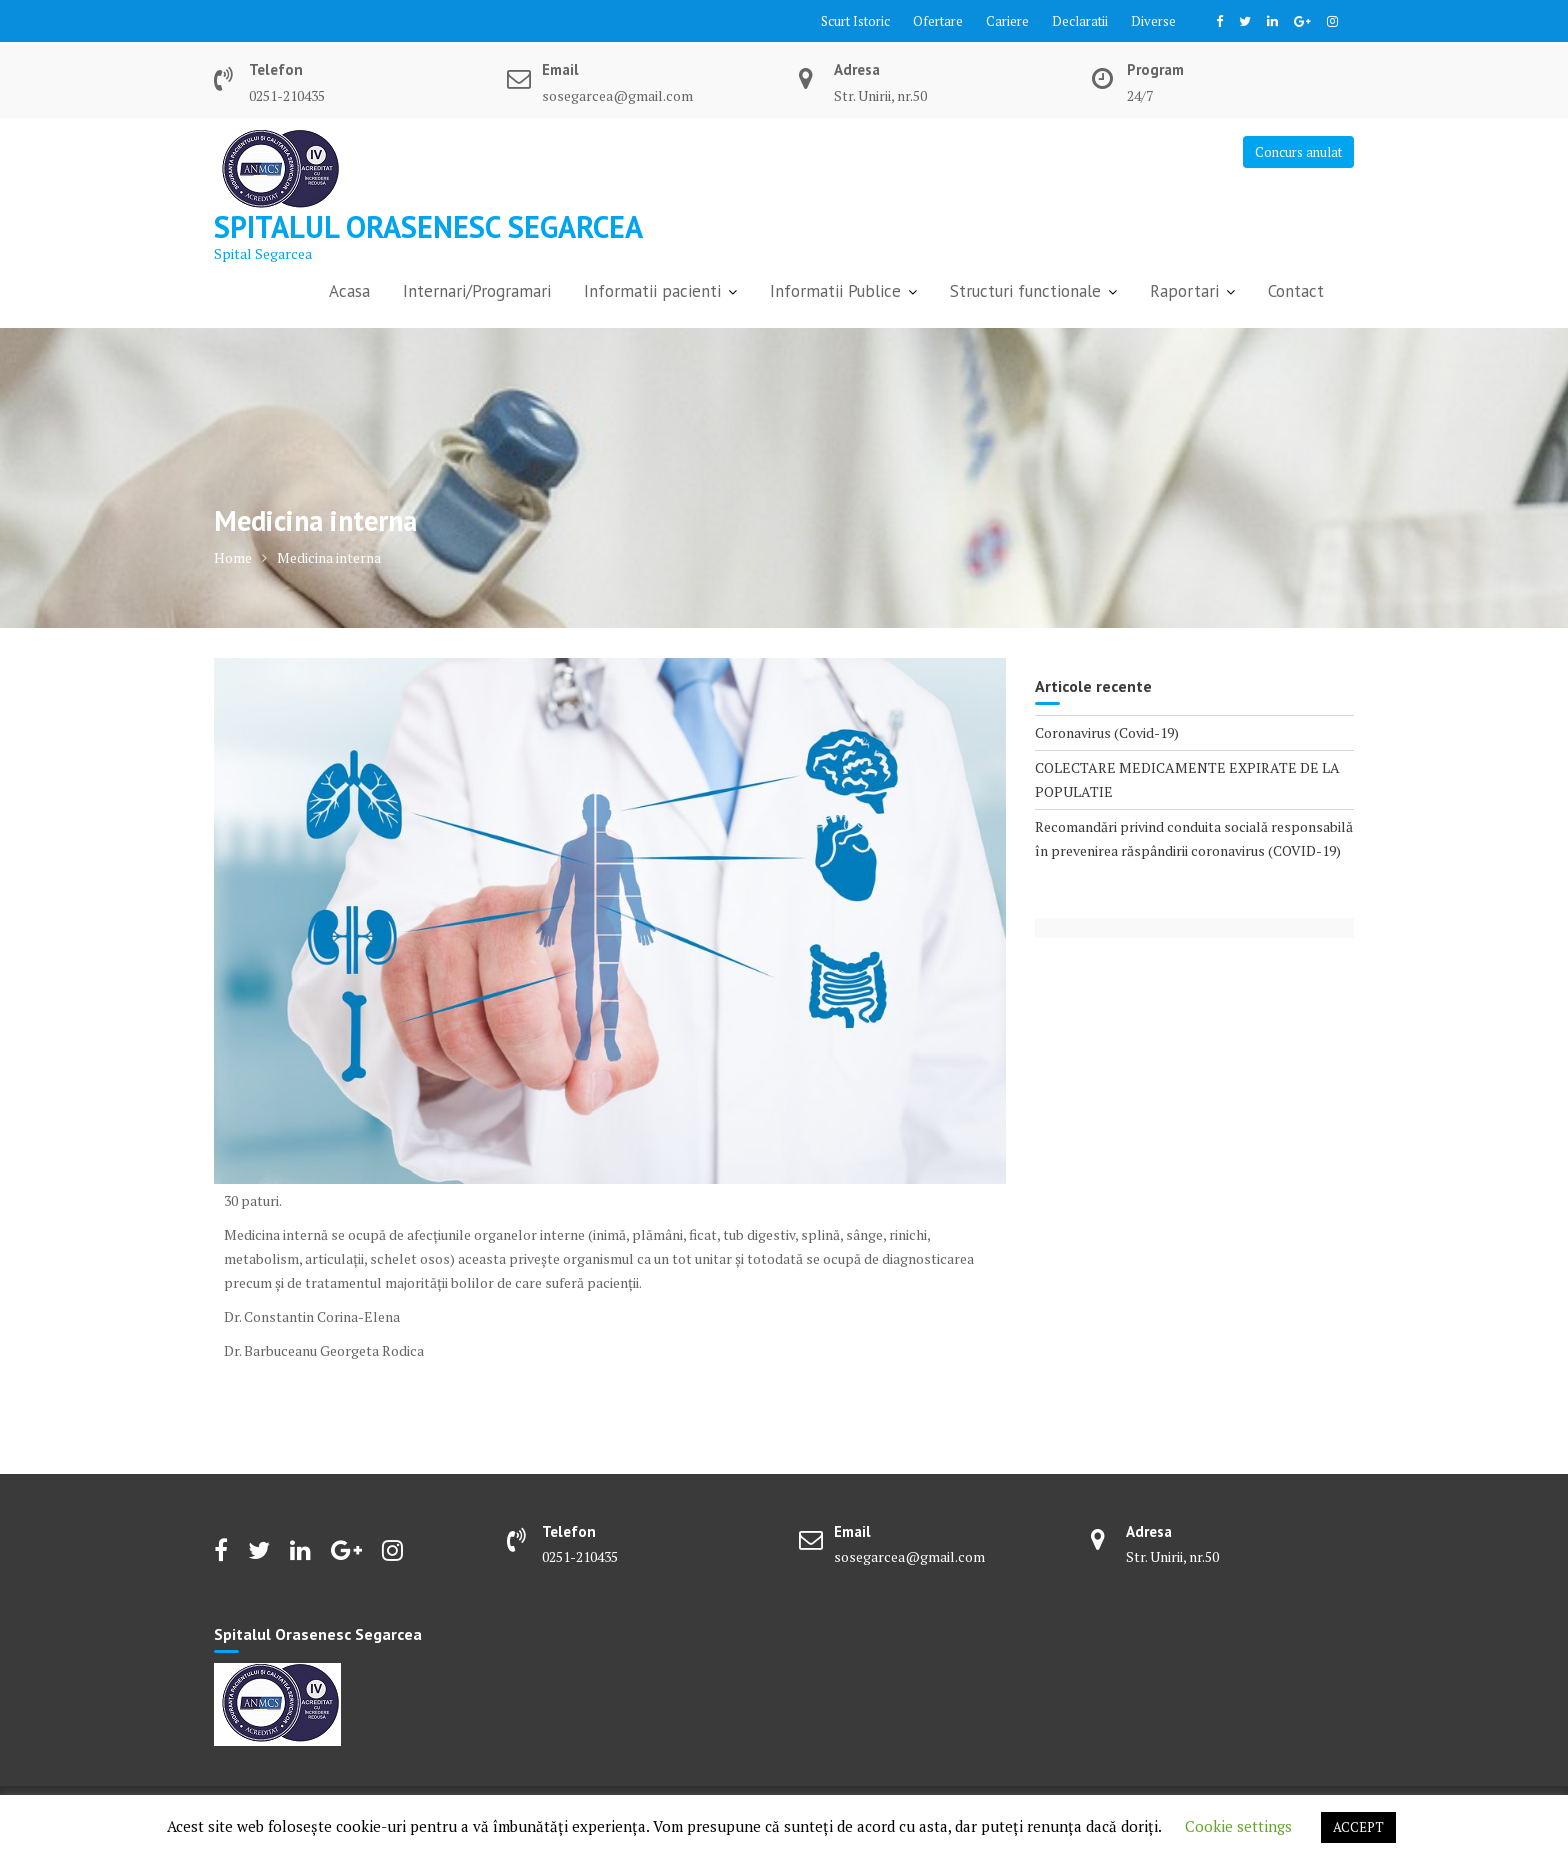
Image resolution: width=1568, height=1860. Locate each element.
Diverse (1153, 21)
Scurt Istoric (855, 21)
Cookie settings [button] (1238, 1826)
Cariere (1007, 21)
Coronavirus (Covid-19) (1107, 732)
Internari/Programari (477, 291)
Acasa (349, 291)
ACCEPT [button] (1358, 1827)
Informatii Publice (835, 291)
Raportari (1184, 291)
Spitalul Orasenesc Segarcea (428, 226)
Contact (1296, 291)
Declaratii (1080, 21)
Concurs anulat (1298, 152)
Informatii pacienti (652, 291)
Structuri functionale (1025, 291)
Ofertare (938, 21)
